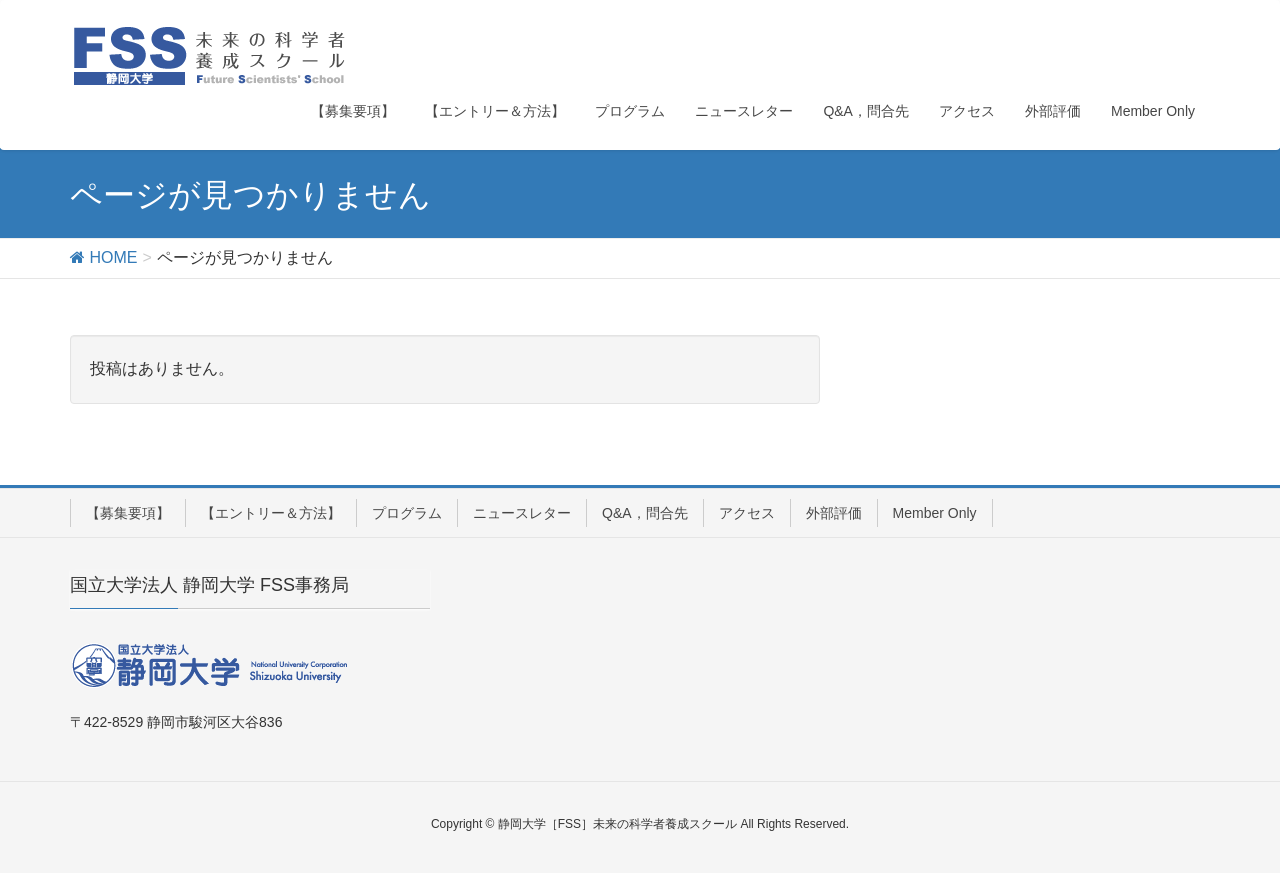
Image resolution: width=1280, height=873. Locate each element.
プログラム (407, 513)
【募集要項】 (128, 513)
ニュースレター (522, 513)
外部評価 (834, 513)
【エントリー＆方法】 (271, 513)
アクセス (747, 513)
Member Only (935, 513)
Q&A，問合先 (645, 513)
